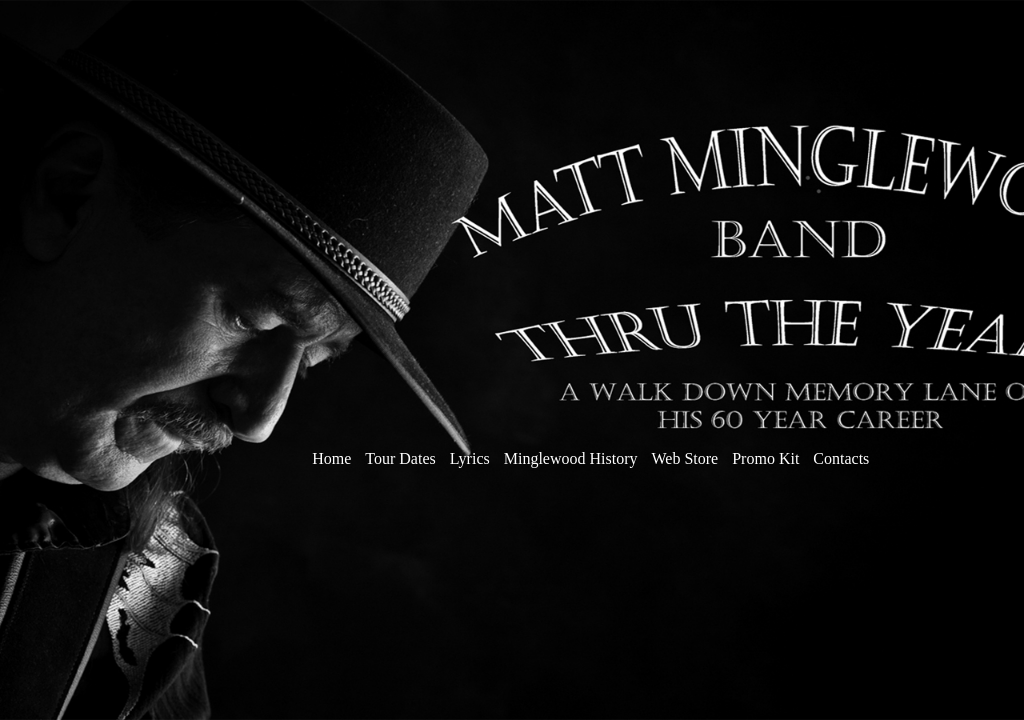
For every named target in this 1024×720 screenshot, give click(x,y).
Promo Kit (765, 458)
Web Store (687, 458)
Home (331, 458)
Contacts (841, 458)
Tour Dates (400, 458)
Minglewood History (571, 458)
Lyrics (472, 458)
